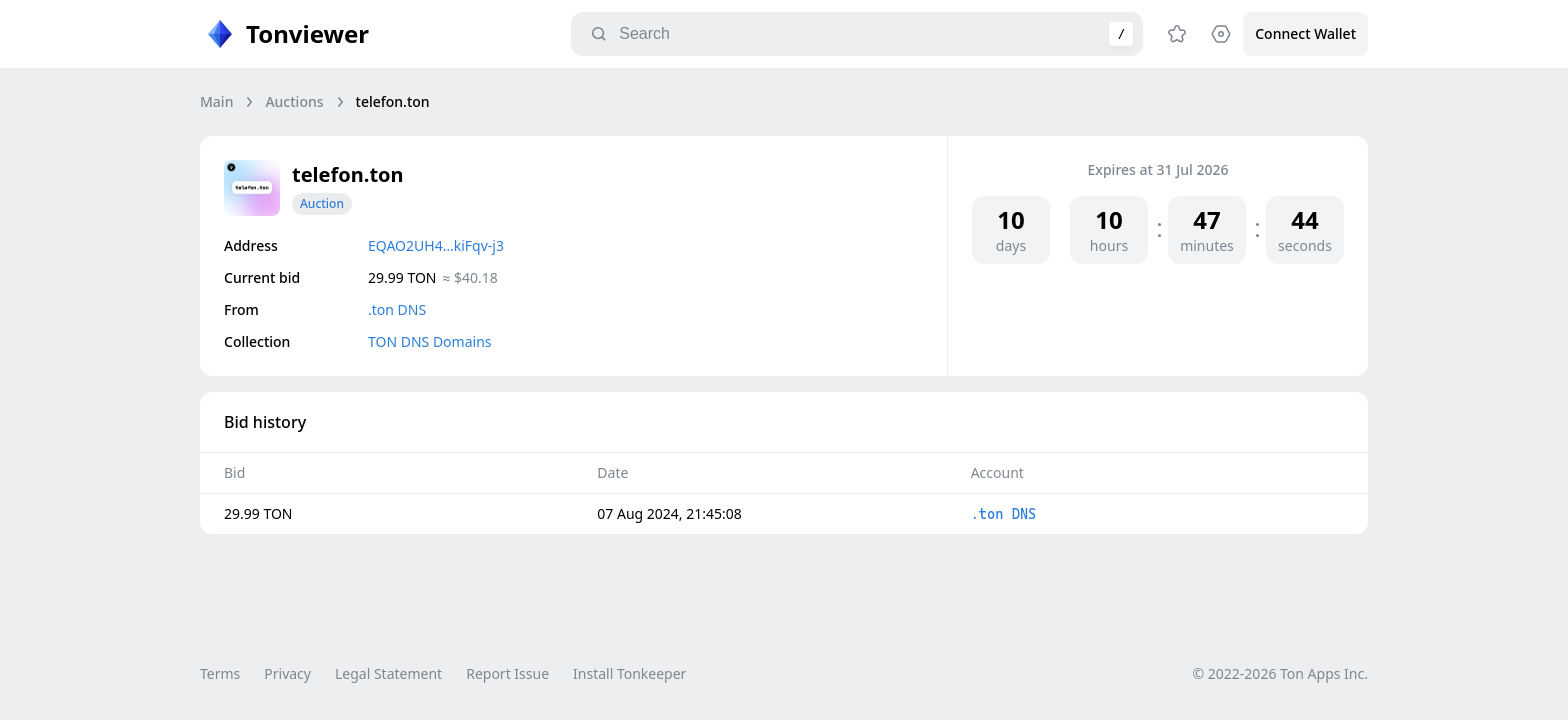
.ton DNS (397, 309)
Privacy (287, 673)
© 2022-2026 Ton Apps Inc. (1280, 673)
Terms (220, 673)
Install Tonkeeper (629, 673)
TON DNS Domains (430, 341)
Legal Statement (388, 673)
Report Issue (507, 673)
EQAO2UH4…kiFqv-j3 (436, 245)
